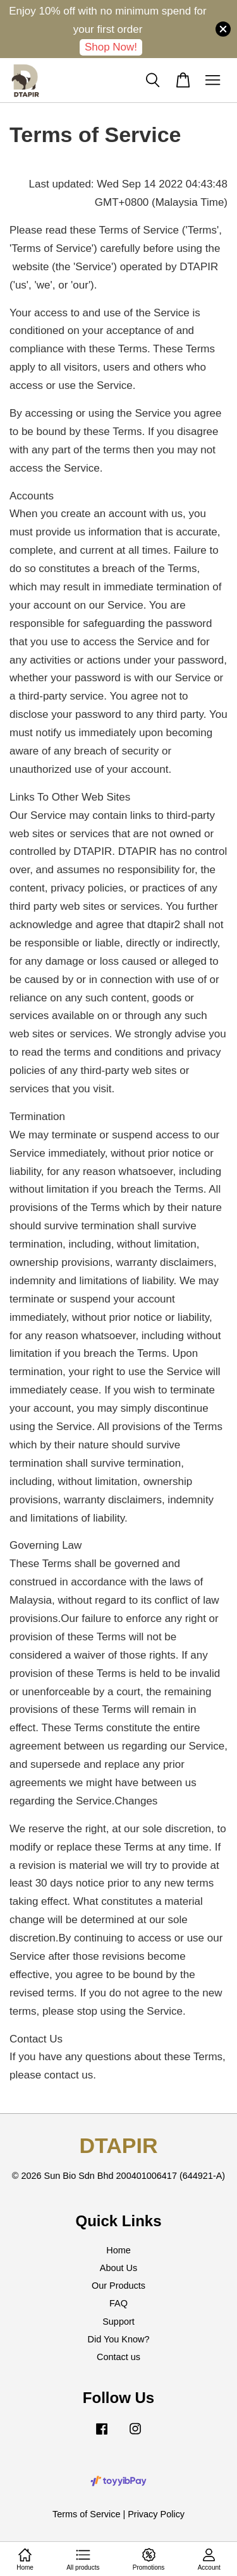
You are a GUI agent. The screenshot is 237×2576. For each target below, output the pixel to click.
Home (118, 2250)
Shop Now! (111, 47)
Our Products (118, 2286)
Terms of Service (86, 2514)
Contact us (118, 2357)
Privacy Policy (156, 2514)
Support (118, 2322)
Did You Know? (119, 2339)
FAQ (118, 2303)
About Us (118, 2268)
